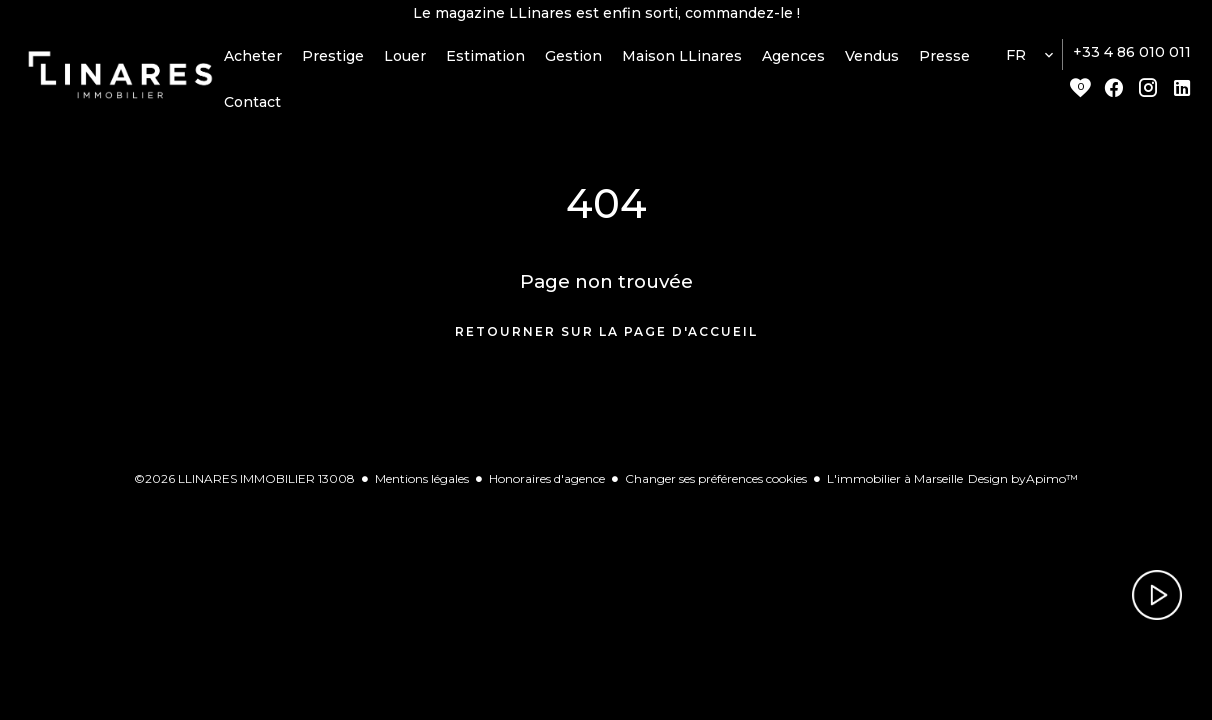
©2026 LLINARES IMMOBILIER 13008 (244, 489)
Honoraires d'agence (547, 489)
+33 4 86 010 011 (1132, 63)
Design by (1023, 489)
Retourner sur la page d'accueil (606, 342)
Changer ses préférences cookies (716, 489)
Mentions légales (422, 489)
